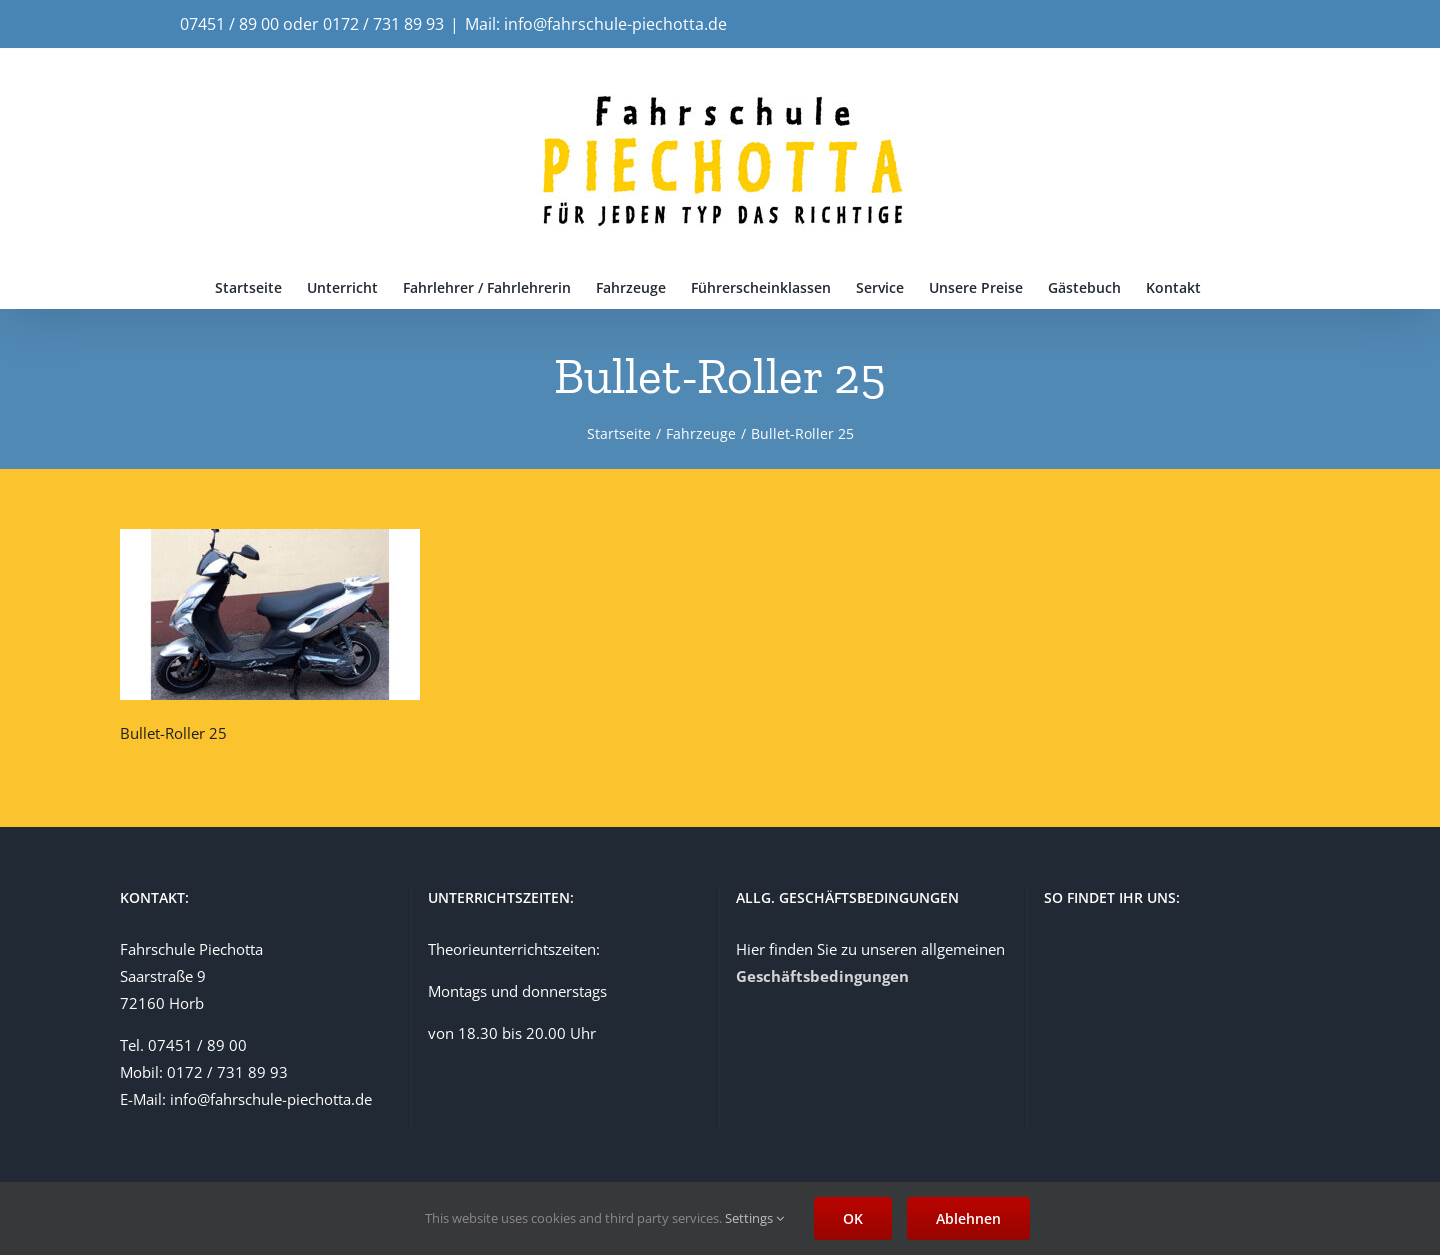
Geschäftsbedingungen (822, 976)
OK (853, 1218)
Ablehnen (968, 1218)
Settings (754, 1218)
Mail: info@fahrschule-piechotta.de (596, 24)
